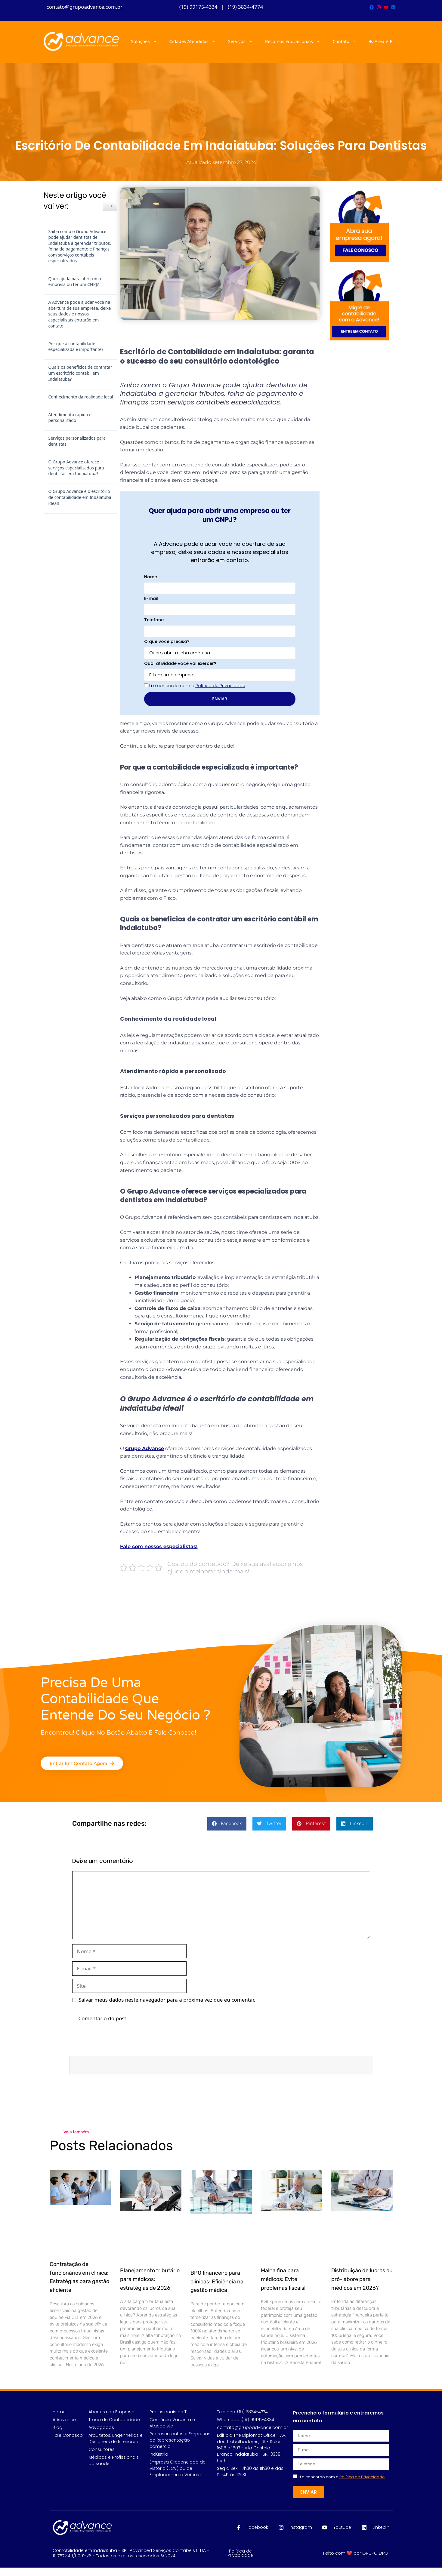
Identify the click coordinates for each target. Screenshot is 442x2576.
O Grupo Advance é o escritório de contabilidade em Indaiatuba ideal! (79, 497)
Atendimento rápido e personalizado (70, 417)
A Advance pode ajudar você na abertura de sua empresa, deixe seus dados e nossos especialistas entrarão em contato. (79, 313)
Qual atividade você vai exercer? (180, 663)
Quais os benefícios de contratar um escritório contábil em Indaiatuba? (80, 373)
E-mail (151, 598)
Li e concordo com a (197, 686)
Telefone (154, 620)
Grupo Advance (144, 1448)
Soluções (147, 41)
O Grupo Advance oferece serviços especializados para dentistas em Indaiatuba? (76, 467)
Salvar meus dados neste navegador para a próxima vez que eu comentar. (167, 1999)
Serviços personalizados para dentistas (77, 441)
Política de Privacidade (240, 2553)
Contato (347, 41)
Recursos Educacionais (295, 41)
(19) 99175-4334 (198, 6)
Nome (150, 577)
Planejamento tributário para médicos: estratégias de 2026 (150, 2279)
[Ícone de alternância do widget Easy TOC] (110, 206)
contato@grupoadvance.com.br (84, 6)
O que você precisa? (167, 641)
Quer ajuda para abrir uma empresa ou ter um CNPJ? (74, 281)
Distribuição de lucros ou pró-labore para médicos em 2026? (362, 2279)
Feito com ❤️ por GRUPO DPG (355, 2553)
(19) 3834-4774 (245, 6)
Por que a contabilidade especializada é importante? (76, 346)
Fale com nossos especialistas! (159, 1546)
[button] (226, 1824)
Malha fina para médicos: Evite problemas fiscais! (283, 2279)
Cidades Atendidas (195, 41)
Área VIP (380, 41)
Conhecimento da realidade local (80, 397)
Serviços (243, 41)
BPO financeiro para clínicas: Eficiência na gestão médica (216, 2282)
